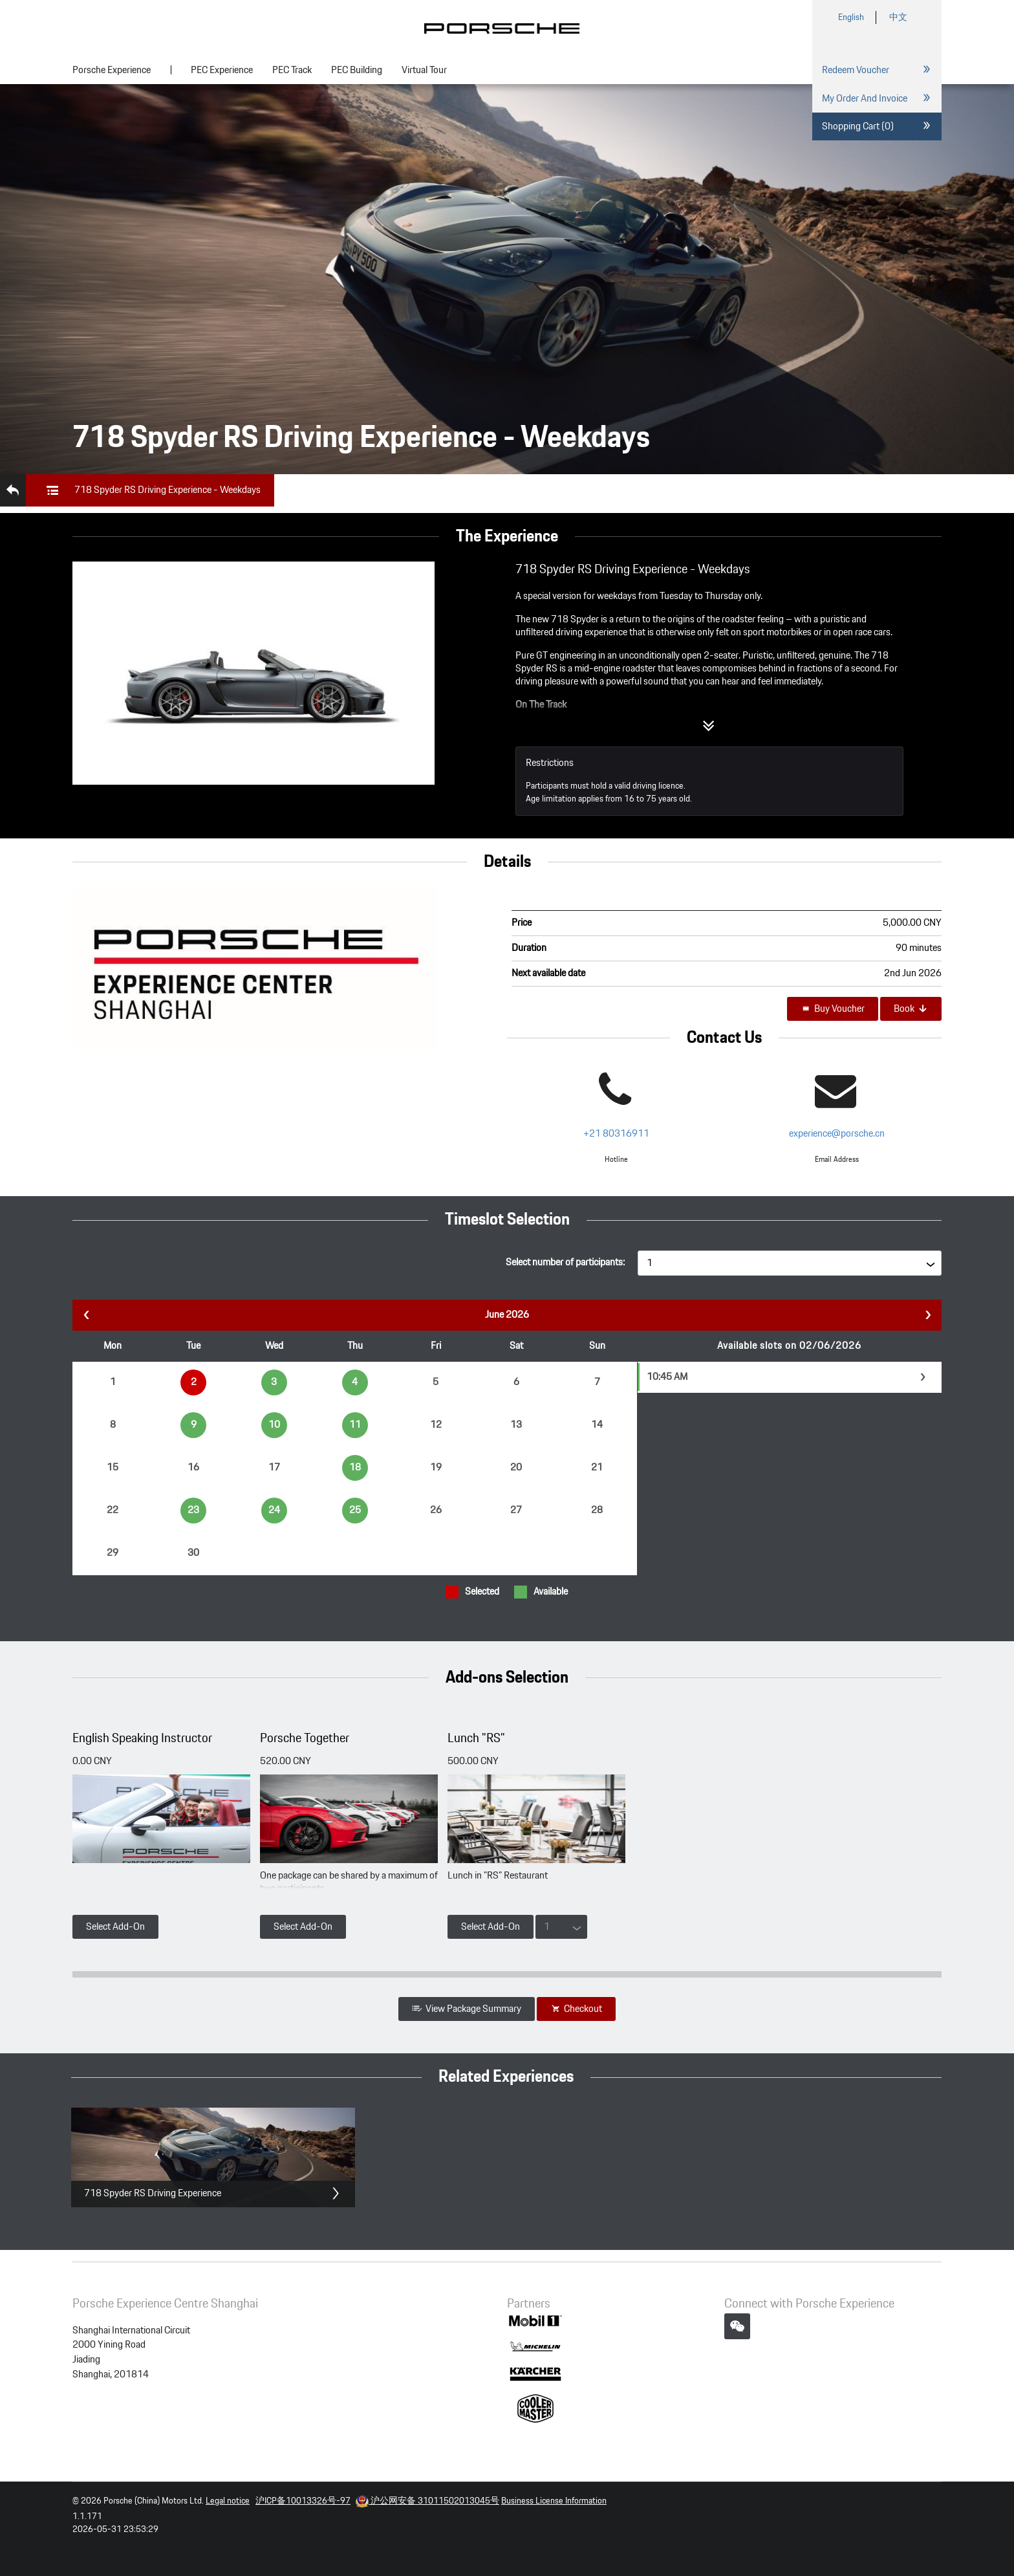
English (851, 17)
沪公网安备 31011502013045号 (427, 2500)
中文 (898, 17)
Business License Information (554, 2500)
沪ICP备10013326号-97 (303, 2500)
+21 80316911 (616, 1133)
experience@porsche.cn (837, 1133)
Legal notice (228, 2500)
